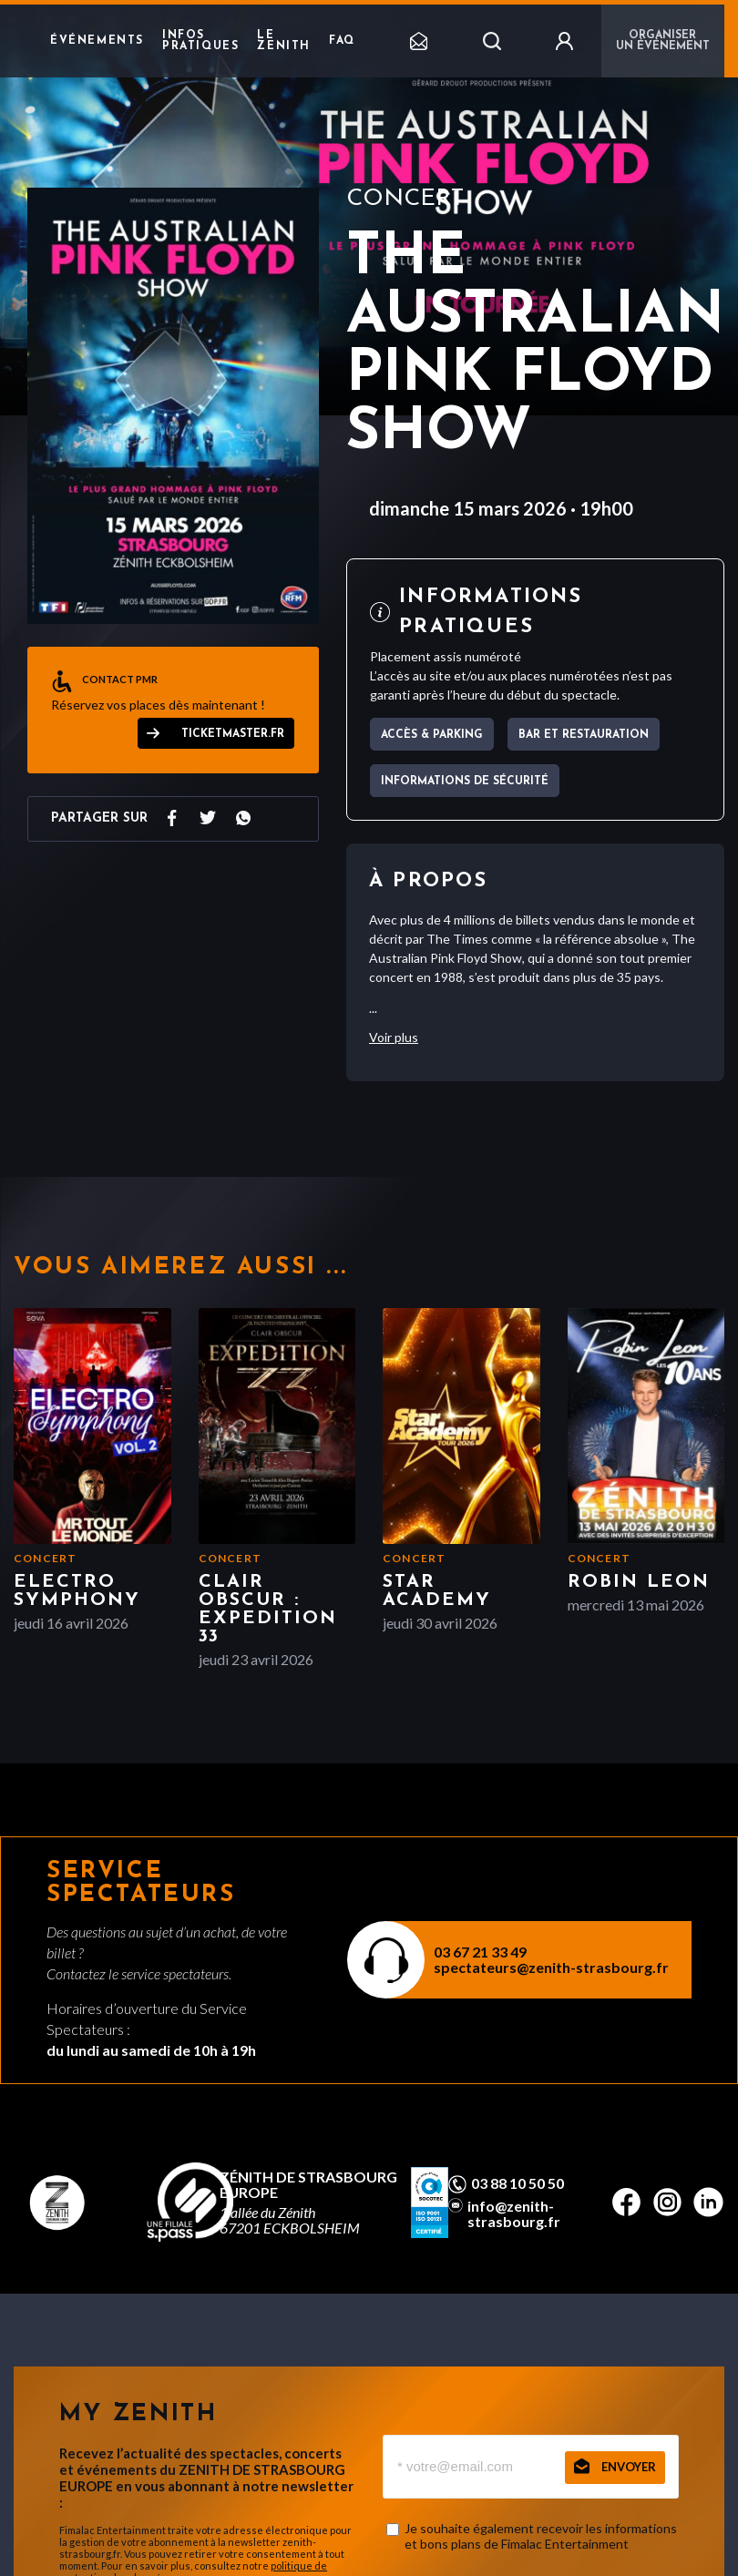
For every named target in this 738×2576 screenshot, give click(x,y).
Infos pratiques (200, 41)
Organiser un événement (663, 41)
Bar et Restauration (583, 735)
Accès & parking (432, 735)
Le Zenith (284, 41)
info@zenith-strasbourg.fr (513, 2213)
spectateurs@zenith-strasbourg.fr (551, 1967)
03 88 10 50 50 (517, 2183)
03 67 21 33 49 (480, 1951)
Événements (97, 41)
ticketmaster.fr (232, 734)
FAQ (342, 41)
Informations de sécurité (464, 781)
